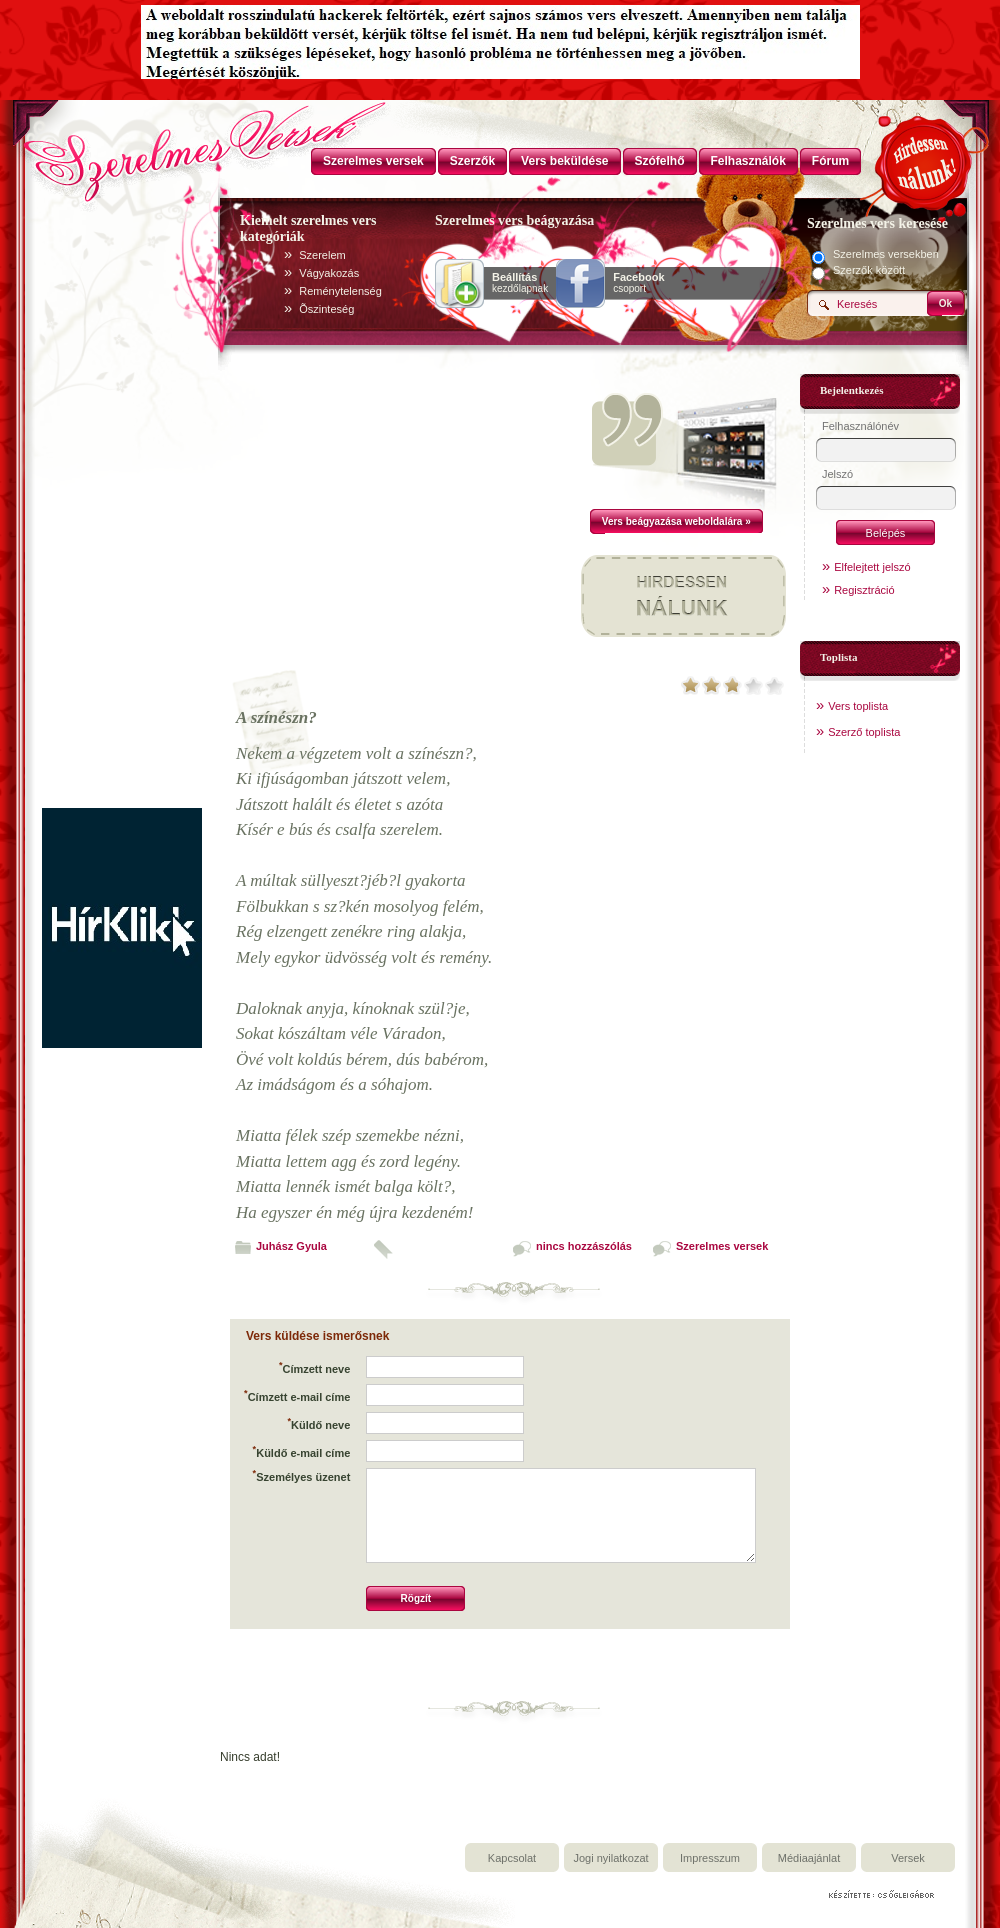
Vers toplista (858, 706)
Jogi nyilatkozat (610, 1858)
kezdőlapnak (520, 283)
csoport (638, 283)
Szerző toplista (864, 732)
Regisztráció (864, 590)
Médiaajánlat (809, 1858)
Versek (908, 1858)
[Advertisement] (122, 508)
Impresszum (710, 1858)
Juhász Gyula (291, 1246)
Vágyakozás (329, 273)
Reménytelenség (340, 291)
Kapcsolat (512, 1858)
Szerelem (322, 255)
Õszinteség (326, 309)
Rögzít (416, 1598)
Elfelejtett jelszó (872, 567)
